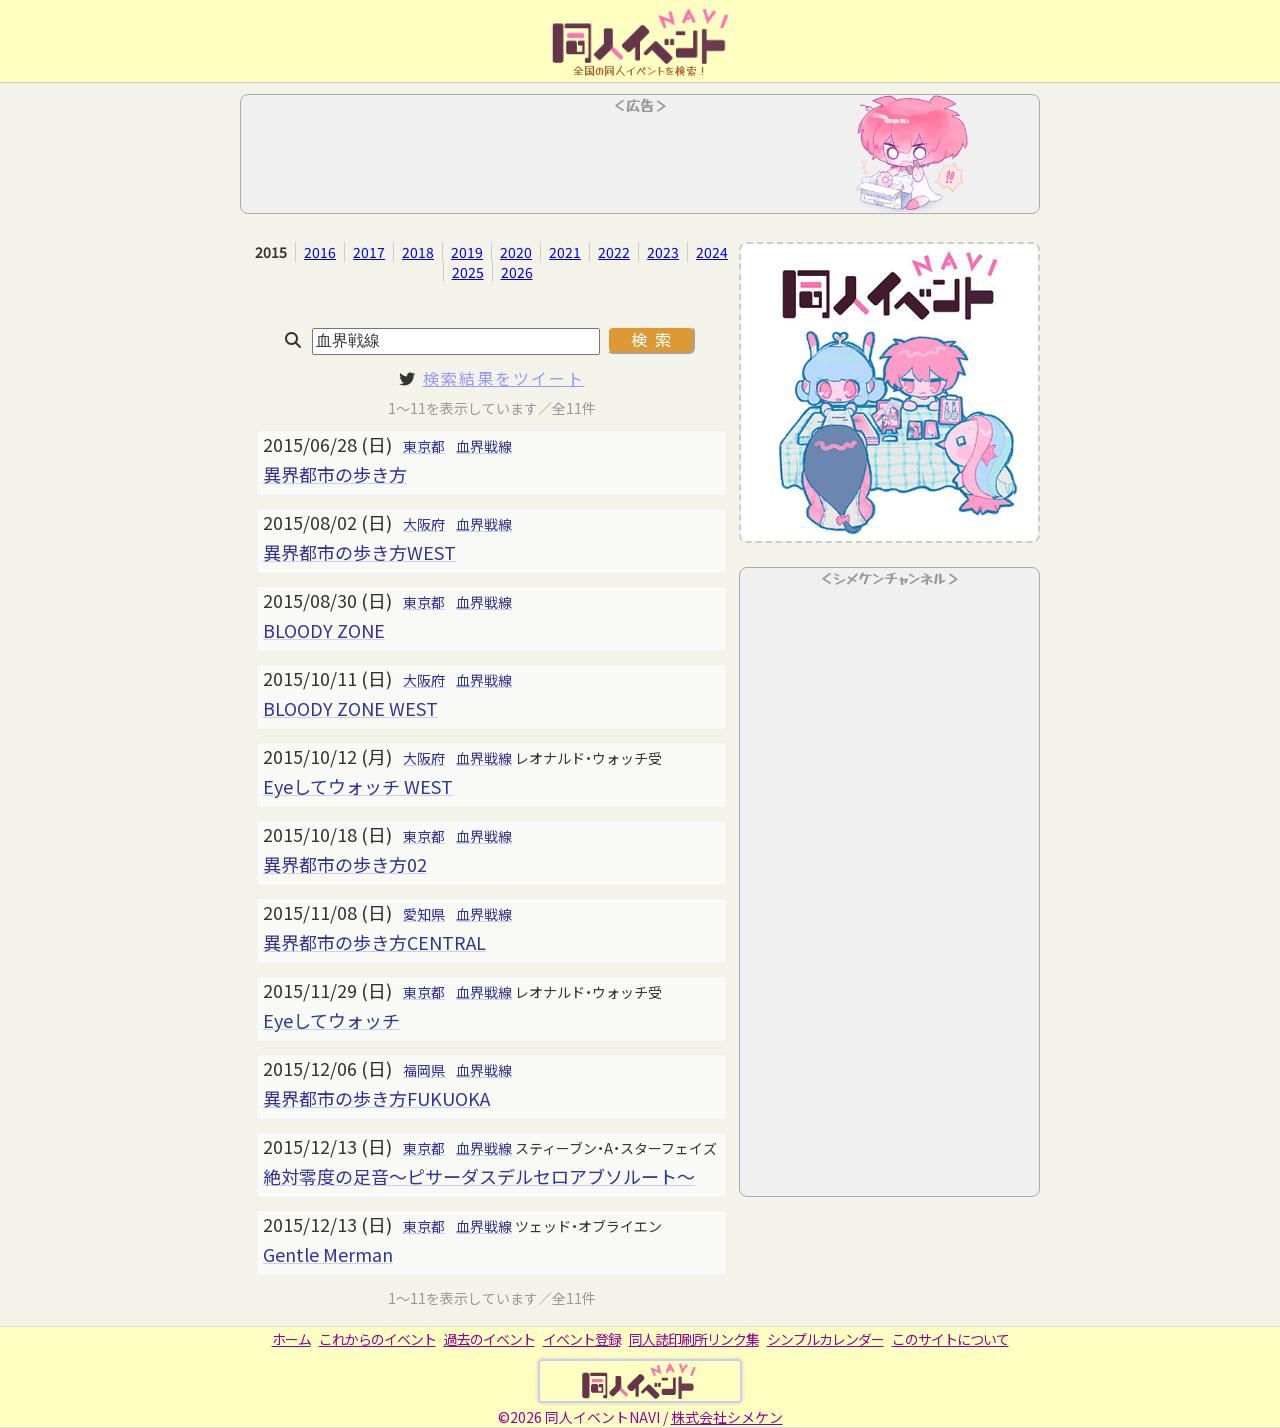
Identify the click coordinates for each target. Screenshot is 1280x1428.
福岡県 (424, 1070)
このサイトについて (950, 1339)
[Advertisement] (640, 160)
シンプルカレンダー (825, 1339)
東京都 (424, 446)
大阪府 (424, 524)
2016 (320, 252)
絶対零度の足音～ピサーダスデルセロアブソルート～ (479, 1176)
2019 (467, 252)
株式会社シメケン (727, 1417)
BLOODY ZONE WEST (350, 708)
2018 (418, 252)
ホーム (291, 1339)
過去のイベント (489, 1339)
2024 (712, 252)
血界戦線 (484, 446)
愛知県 (424, 914)
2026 (517, 272)
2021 (565, 252)
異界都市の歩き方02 (345, 864)
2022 (614, 252)
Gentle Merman (328, 1254)
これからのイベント (377, 1339)
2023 (663, 252)
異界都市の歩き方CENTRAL (374, 942)
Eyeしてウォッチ (331, 1020)
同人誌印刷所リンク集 (694, 1339)
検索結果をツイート (504, 378)
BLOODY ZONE (324, 630)
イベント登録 (582, 1339)
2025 (468, 272)
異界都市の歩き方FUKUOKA (376, 1098)
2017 (369, 252)
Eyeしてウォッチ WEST (358, 786)
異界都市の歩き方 (335, 474)
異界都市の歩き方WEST (359, 552)
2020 (516, 252)
